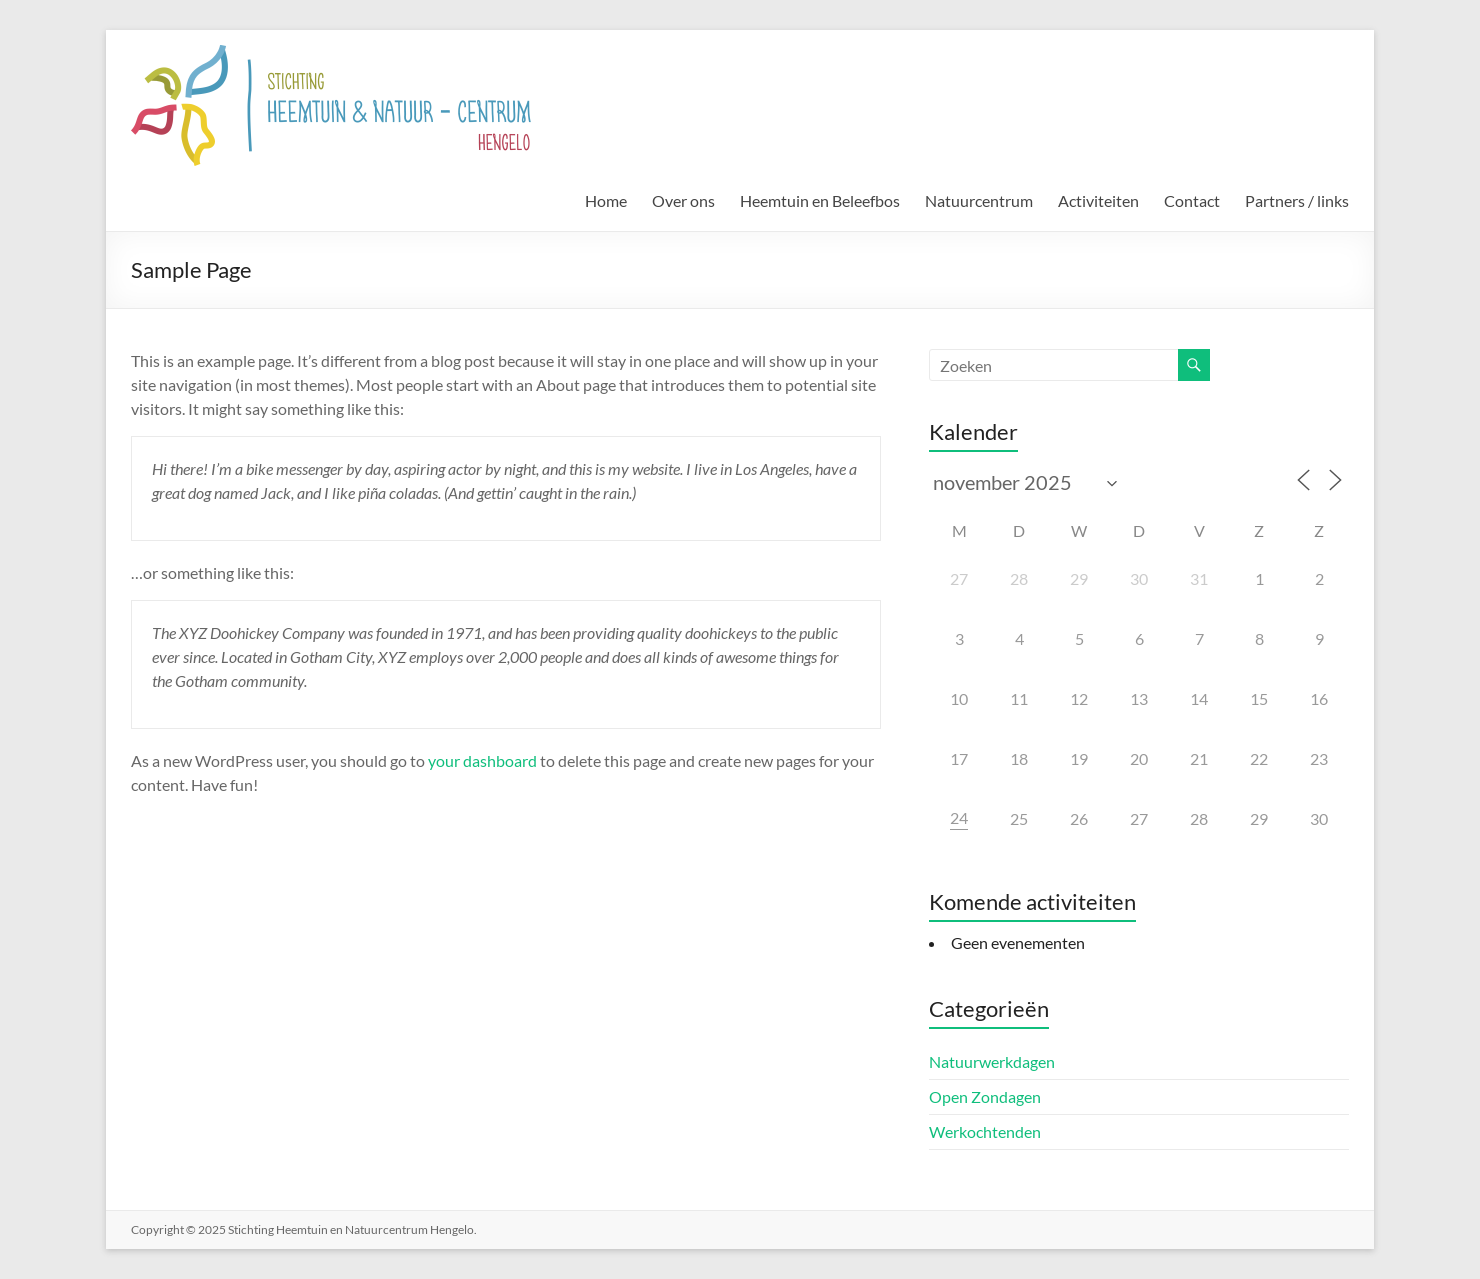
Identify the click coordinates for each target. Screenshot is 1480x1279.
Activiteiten (1098, 200)
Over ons (683, 200)
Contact (1192, 200)
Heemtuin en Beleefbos (820, 200)
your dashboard (482, 760)
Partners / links (1297, 200)
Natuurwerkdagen (992, 1061)
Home (606, 200)
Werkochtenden (985, 1131)
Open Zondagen (985, 1096)
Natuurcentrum (979, 200)
